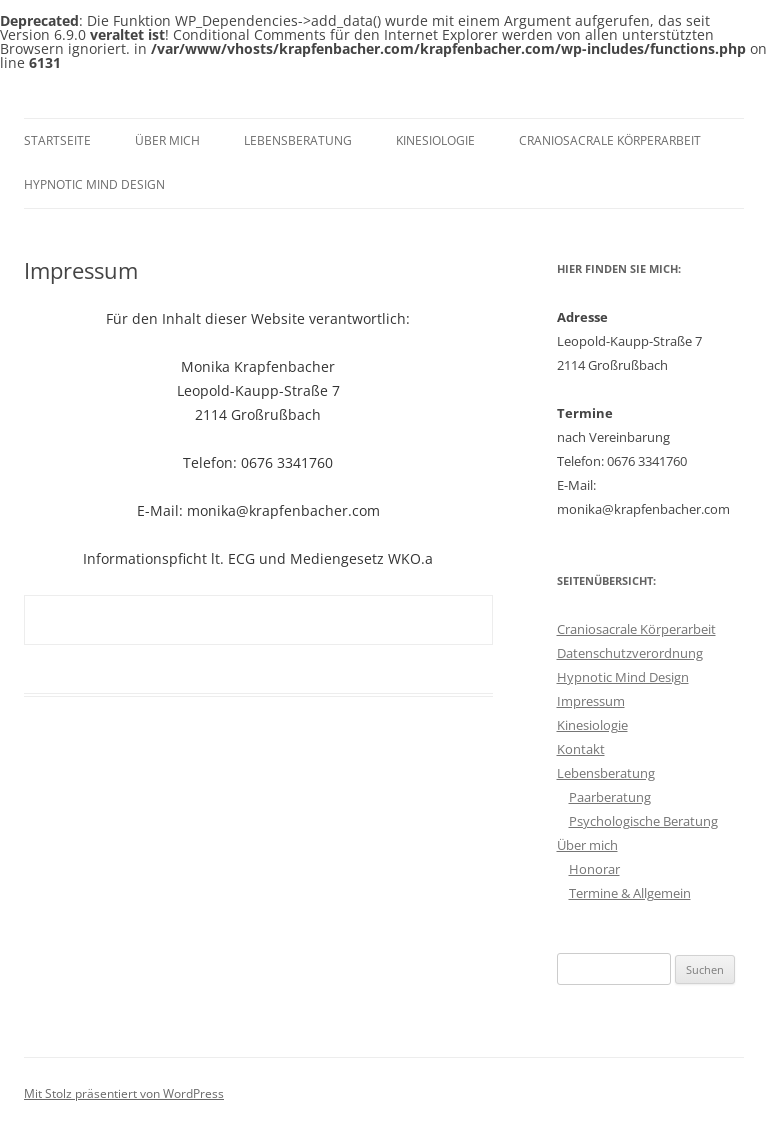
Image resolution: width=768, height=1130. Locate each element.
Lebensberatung (298, 140)
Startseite (57, 140)
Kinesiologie (435, 140)
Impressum (591, 701)
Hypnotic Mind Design (94, 184)
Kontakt (581, 749)
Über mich (167, 140)
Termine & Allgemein (630, 893)
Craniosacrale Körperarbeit (610, 140)
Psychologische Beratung (643, 821)
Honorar (594, 869)
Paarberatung (610, 797)
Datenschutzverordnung (630, 653)
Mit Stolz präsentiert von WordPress (124, 1093)
